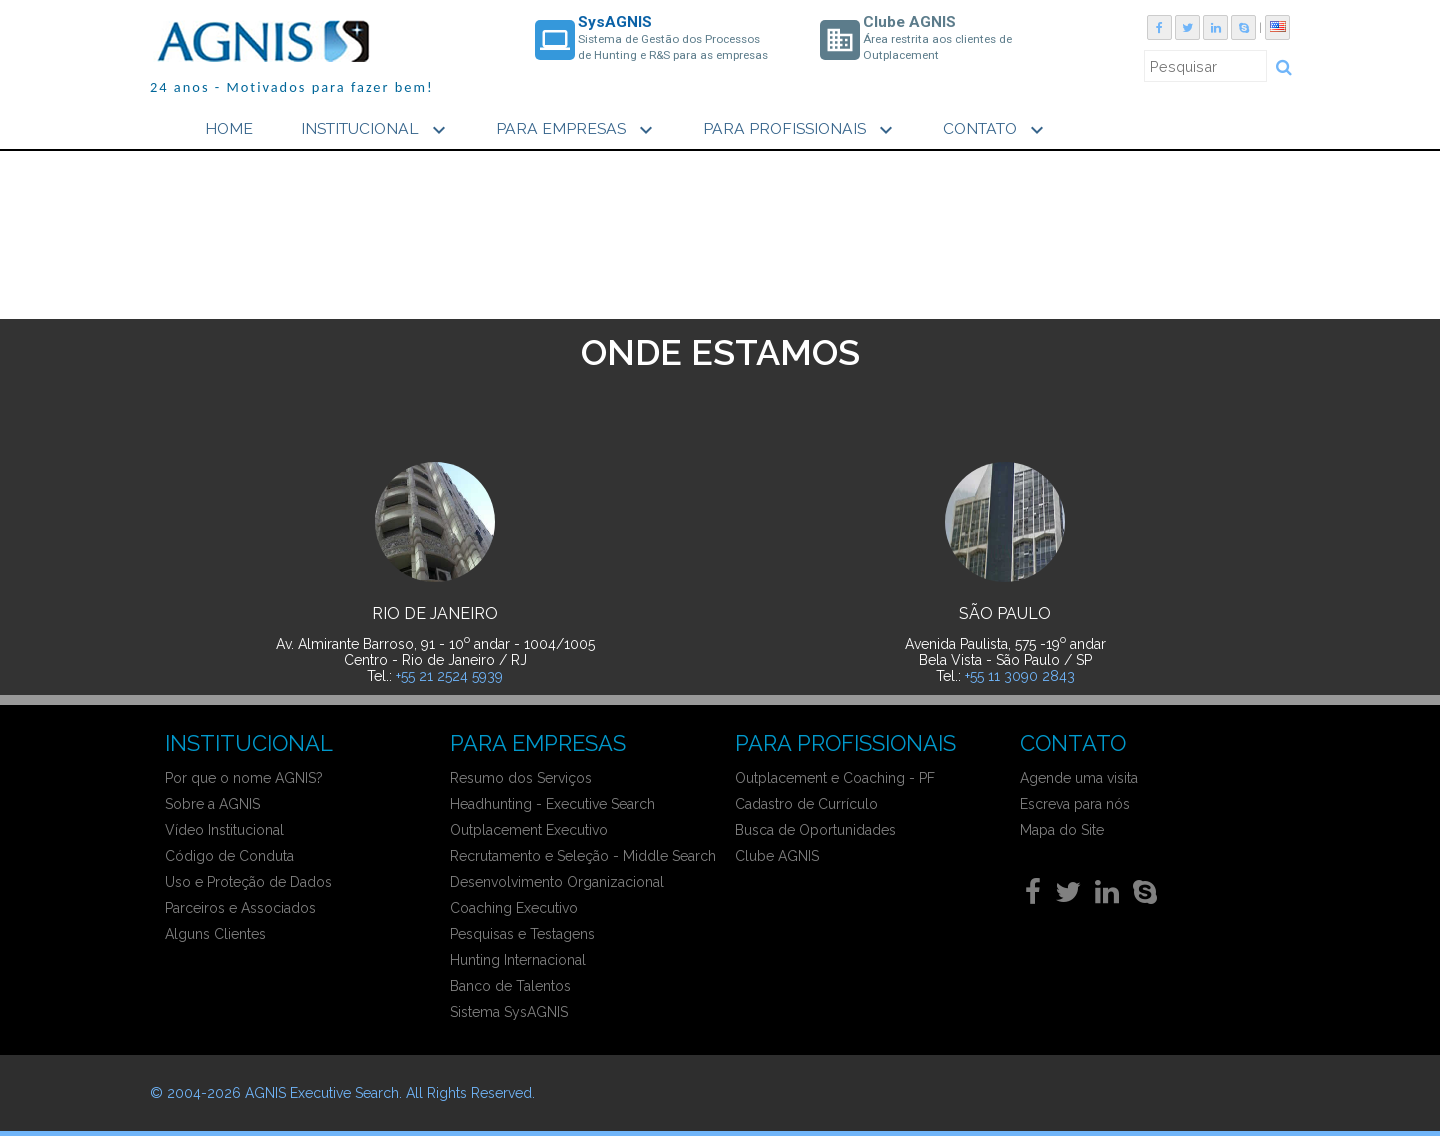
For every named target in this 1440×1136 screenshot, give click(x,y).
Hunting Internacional (518, 960)
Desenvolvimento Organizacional (557, 882)
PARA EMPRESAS (577, 130)
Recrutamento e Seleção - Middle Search (583, 856)
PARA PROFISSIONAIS (800, 130)
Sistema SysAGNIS (509, 1012)
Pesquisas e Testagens (522, 934)
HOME (229, 128)
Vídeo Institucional (224, 830)
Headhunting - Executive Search (552, 804)
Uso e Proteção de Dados (248, 882)
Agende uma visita (1079, 778)
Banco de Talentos (510, 986)
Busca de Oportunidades (815, 830)
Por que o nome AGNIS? (244, 778)
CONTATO (996, 130)
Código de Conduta (229, 856)
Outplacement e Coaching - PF (835, 778)
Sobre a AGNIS (212, 804)
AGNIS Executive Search (322, 1093)
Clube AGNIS (777, 856)
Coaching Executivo (514, 908)
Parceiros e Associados (240, 908)
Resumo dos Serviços (521, 778)
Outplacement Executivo (529, 830)
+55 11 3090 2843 (1020, 676)
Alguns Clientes (215, 934)
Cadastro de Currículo (806, 804)
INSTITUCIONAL (376, 130)
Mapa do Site (1062, 830)
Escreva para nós (1075, 804)
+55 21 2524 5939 (449, 676)
